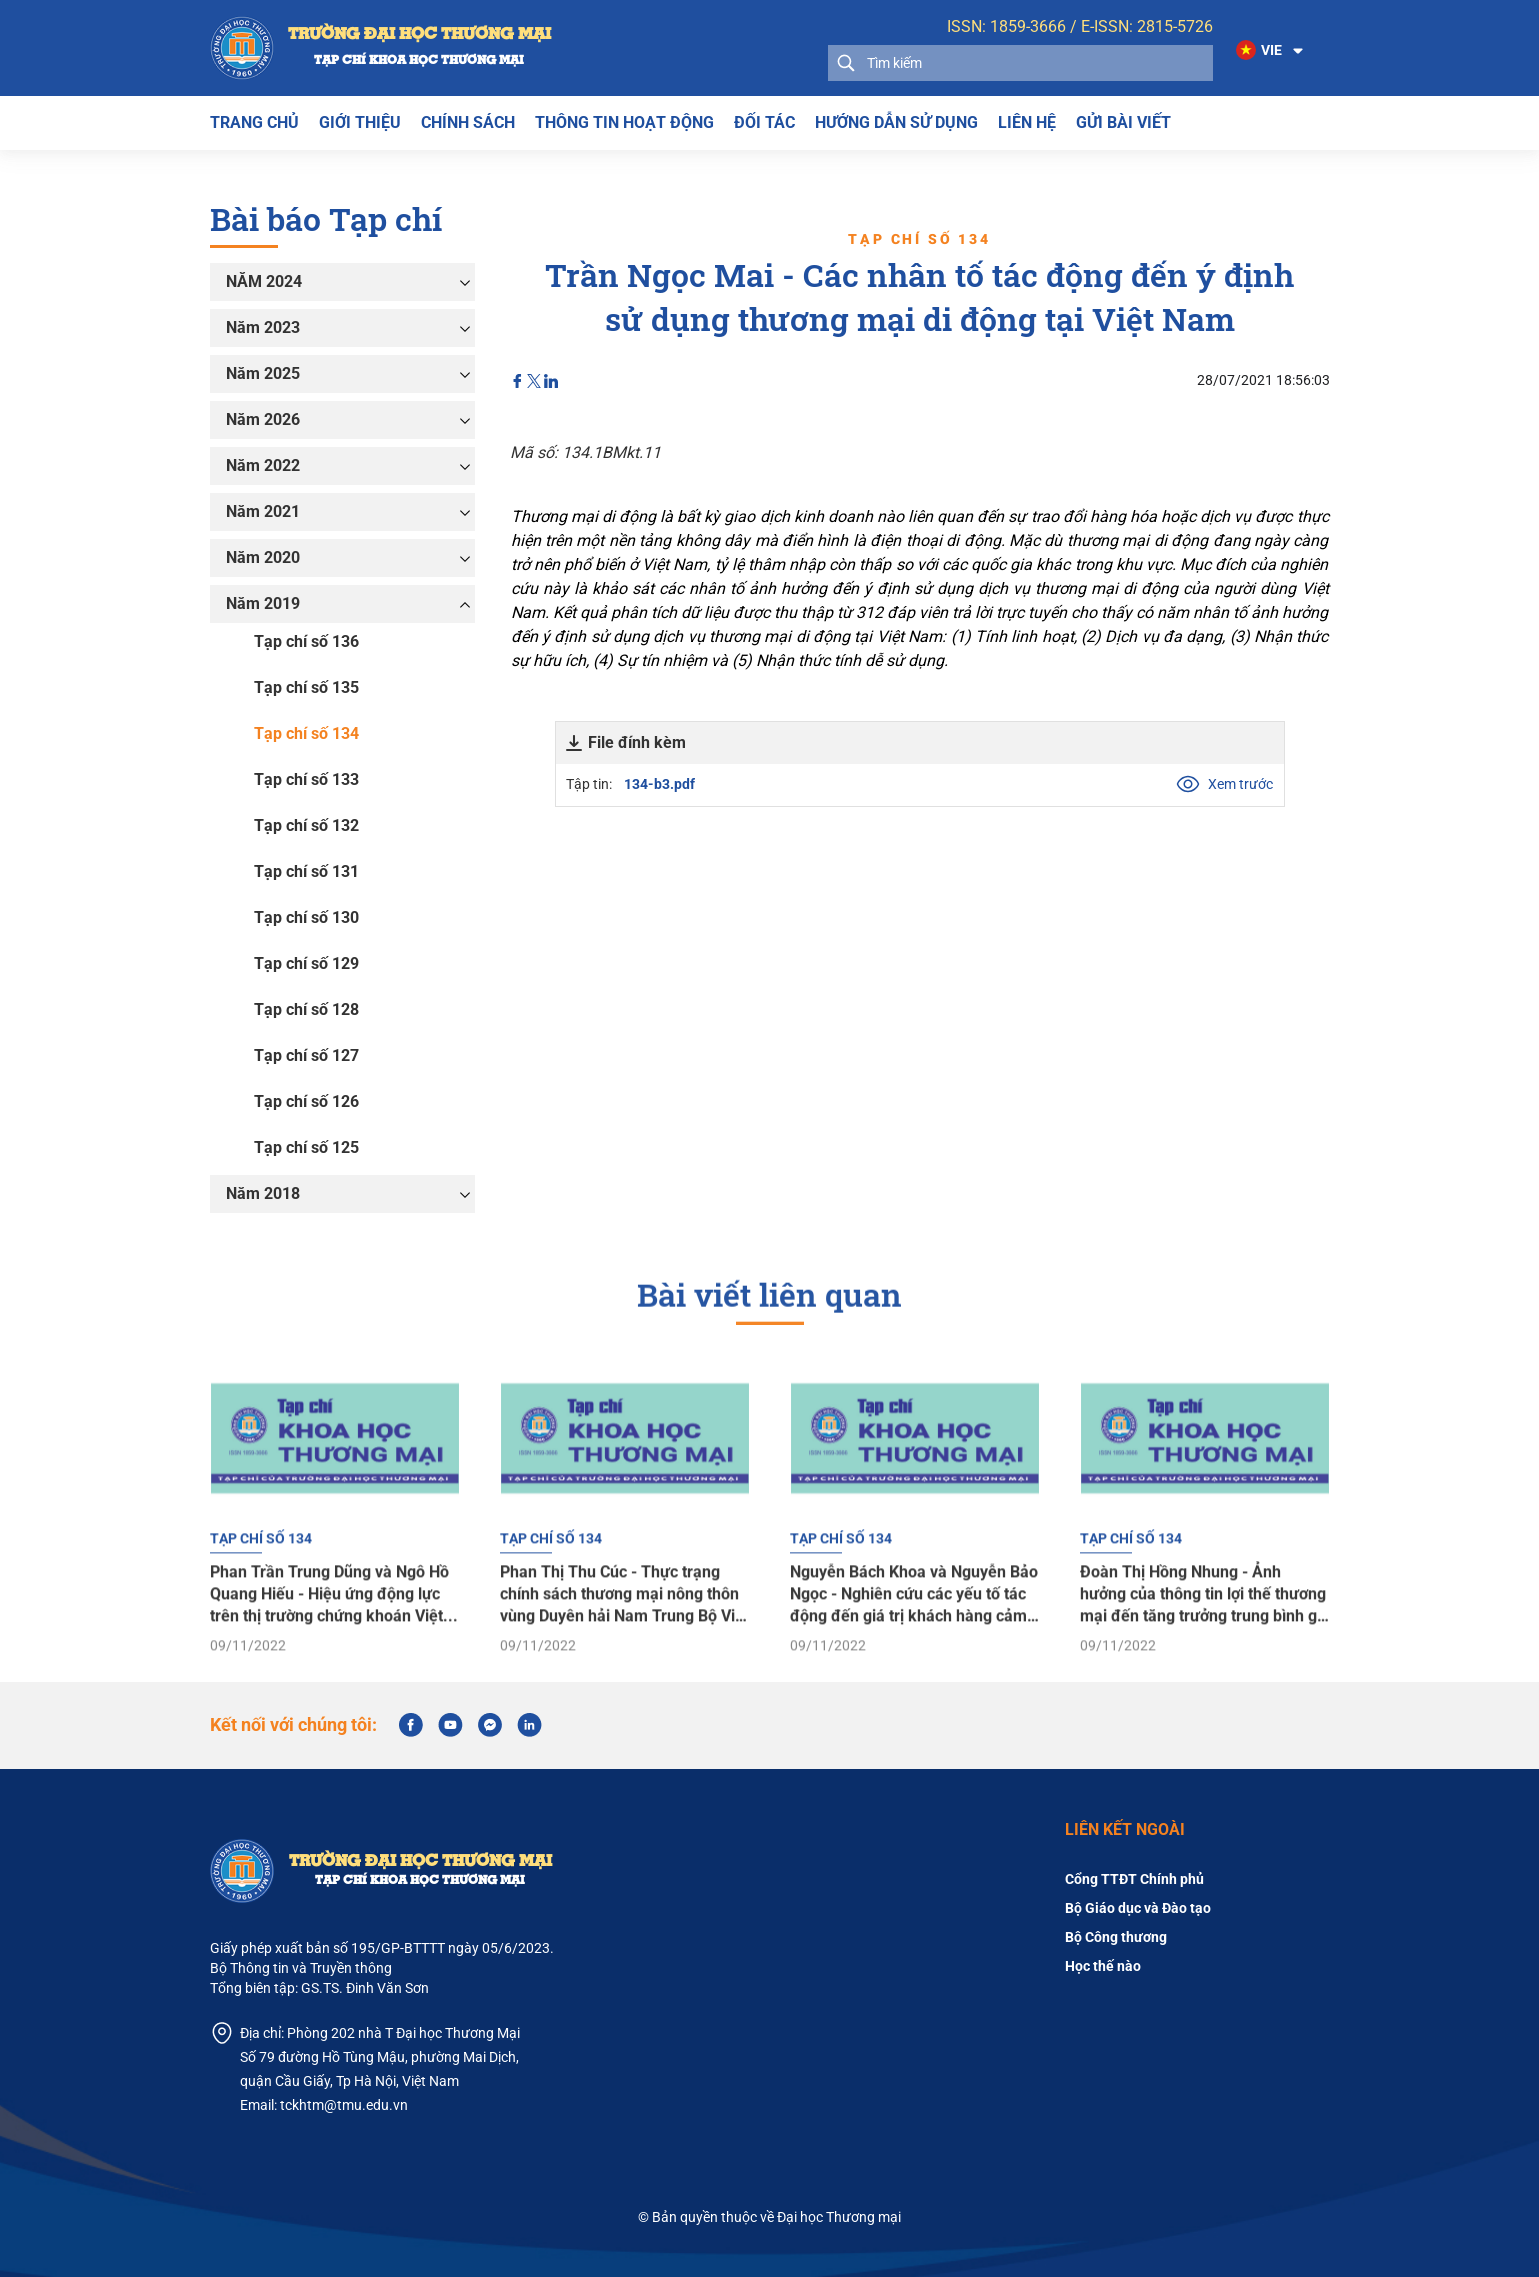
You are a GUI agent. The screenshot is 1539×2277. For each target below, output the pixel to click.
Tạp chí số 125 (306, 1147)
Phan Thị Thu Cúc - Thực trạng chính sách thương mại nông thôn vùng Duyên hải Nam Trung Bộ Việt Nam (624, 1644)
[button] (1271, 51)
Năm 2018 (263, 1193)
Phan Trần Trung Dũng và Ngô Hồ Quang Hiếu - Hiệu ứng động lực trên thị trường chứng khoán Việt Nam (329, 1644)
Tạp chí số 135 (306, 687)
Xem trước (1224, 784)
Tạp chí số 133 (306, 779)
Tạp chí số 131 (306, 871)
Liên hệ (1027, 122)
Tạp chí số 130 (306, 917)
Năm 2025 (263, 373)
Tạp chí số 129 (306, 963)
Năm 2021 (263, 511)
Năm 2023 (263, 327)
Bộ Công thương (1116, 1937)
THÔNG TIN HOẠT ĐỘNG (624, 122)
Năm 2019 (263, 603)
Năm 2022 (263, 465)
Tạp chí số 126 (306, 1101)
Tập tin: (859, 784)
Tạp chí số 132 (306, 825)
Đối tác (764, 122)
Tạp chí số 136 (306, 641)
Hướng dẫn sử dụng (896, 122)
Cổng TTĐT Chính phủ (1134, 1879)
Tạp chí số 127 (306, 1055)
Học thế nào (1103, 1966)
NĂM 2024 (264, 281)
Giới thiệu (360, 122)
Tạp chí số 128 (306, 1009)
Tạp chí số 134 (306, 733)
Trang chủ (254, 122)
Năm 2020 (263, 557)
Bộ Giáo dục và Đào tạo (1138, 1908)
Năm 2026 (263, 419)
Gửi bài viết (1123, 122)
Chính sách (468, 122)
